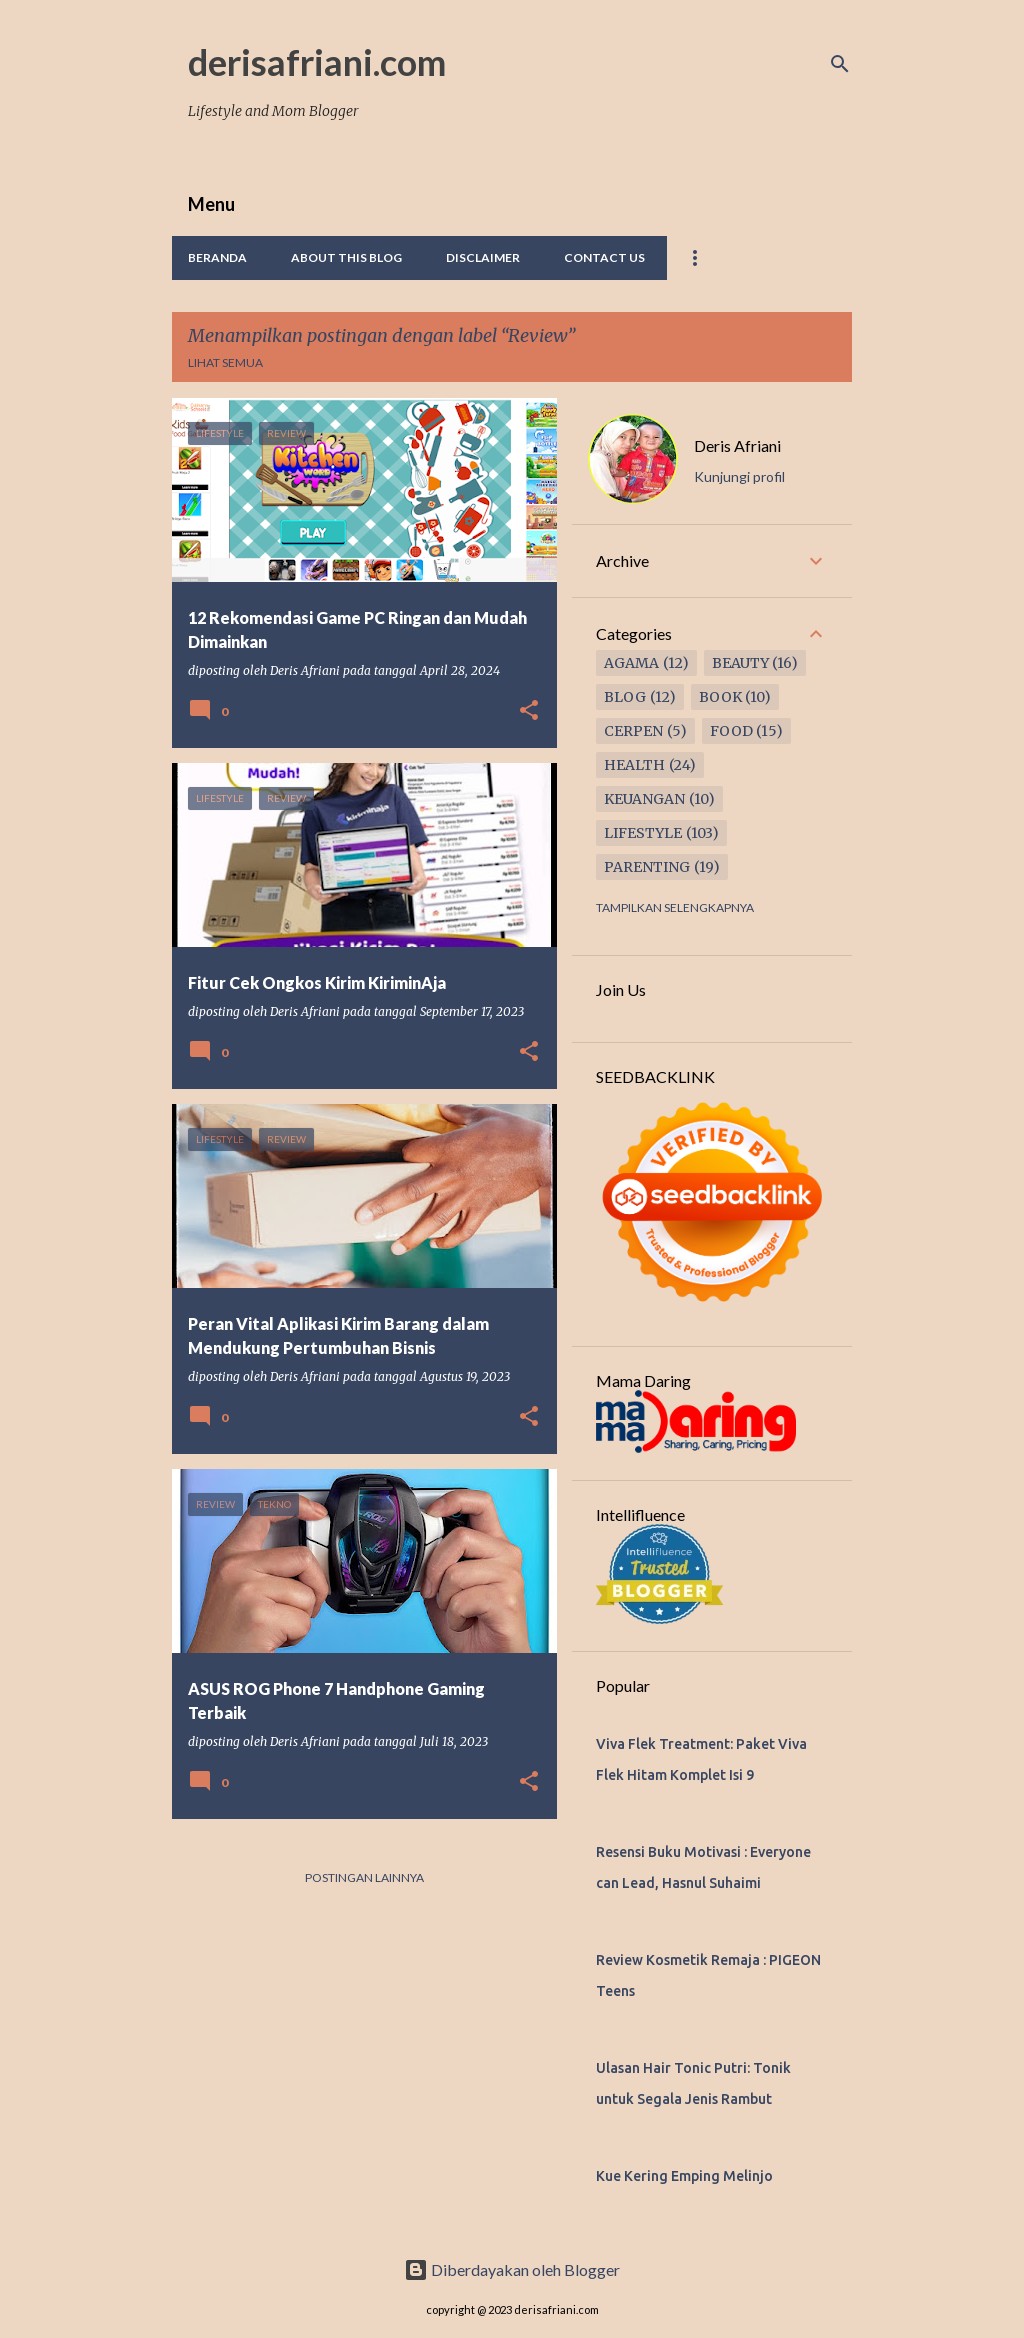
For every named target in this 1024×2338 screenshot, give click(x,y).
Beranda (217, 257)
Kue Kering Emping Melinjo (684, 2176)
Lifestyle (643, 833)
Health (634, 765)
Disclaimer (483, 257)
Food (731, 731)
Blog (625, 697)
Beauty (740, 663)
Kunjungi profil (739, 476)
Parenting (647, 867)
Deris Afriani (737, 445)
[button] (529, 711)
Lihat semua (225, 362)
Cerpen (633, 731)
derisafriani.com (317, 62)
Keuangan (644, 799)
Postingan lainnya (364, 1877)
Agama (631, 663)
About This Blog (346, 257)
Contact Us (604, 257)
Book (720, 697)
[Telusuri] (840, 64)
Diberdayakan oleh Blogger (512, 2269)
